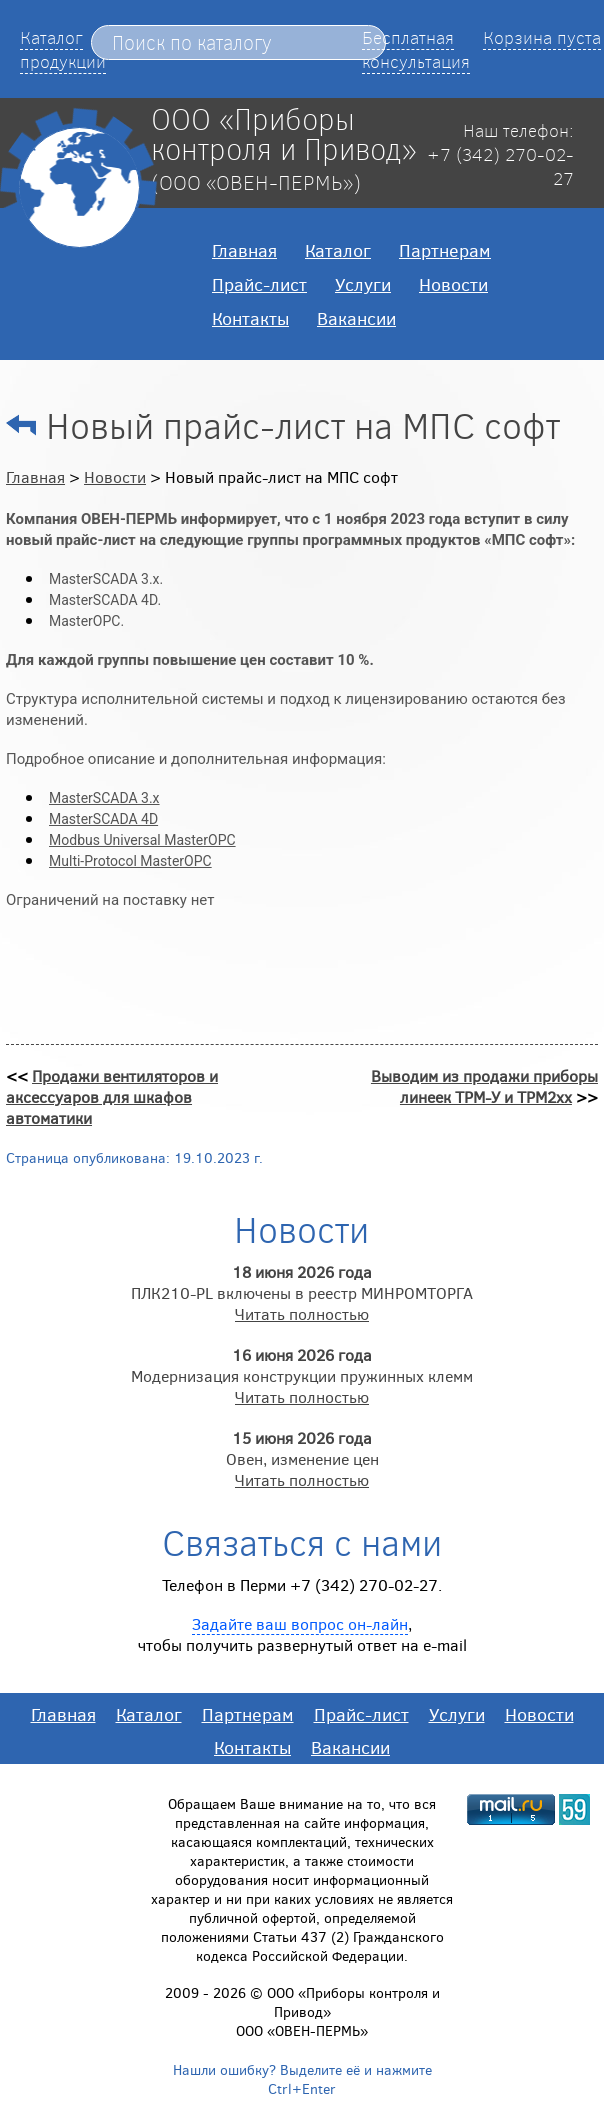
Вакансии (356, 318)
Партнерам (445, 250)
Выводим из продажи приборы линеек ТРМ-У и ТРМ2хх (484, 1086)
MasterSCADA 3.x (104, 798)
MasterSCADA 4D (103, 819)
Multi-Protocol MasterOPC (130, 861)
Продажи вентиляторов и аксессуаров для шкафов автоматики (112, 1096)
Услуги (363, 284)
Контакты (250, 318)
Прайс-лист (259, 284)
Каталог (338, 250)
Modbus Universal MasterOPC (142, 840)
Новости (453, 284)
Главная (244, 250)
